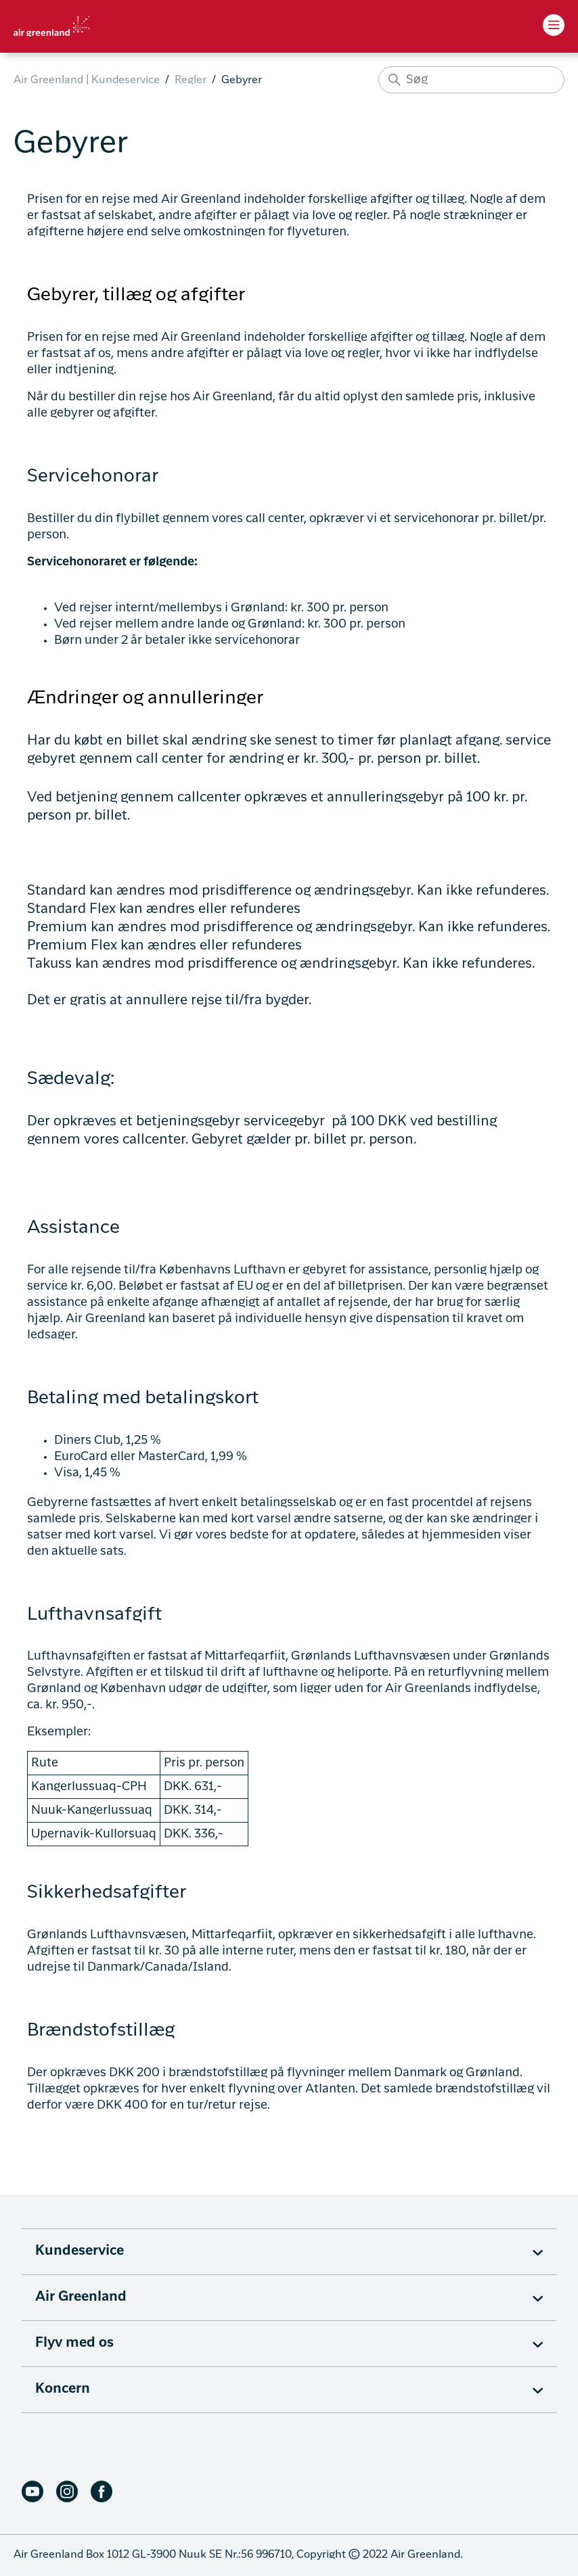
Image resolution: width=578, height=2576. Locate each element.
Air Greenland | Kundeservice (87, 80)
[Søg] (471, 79)
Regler (190, 80)
